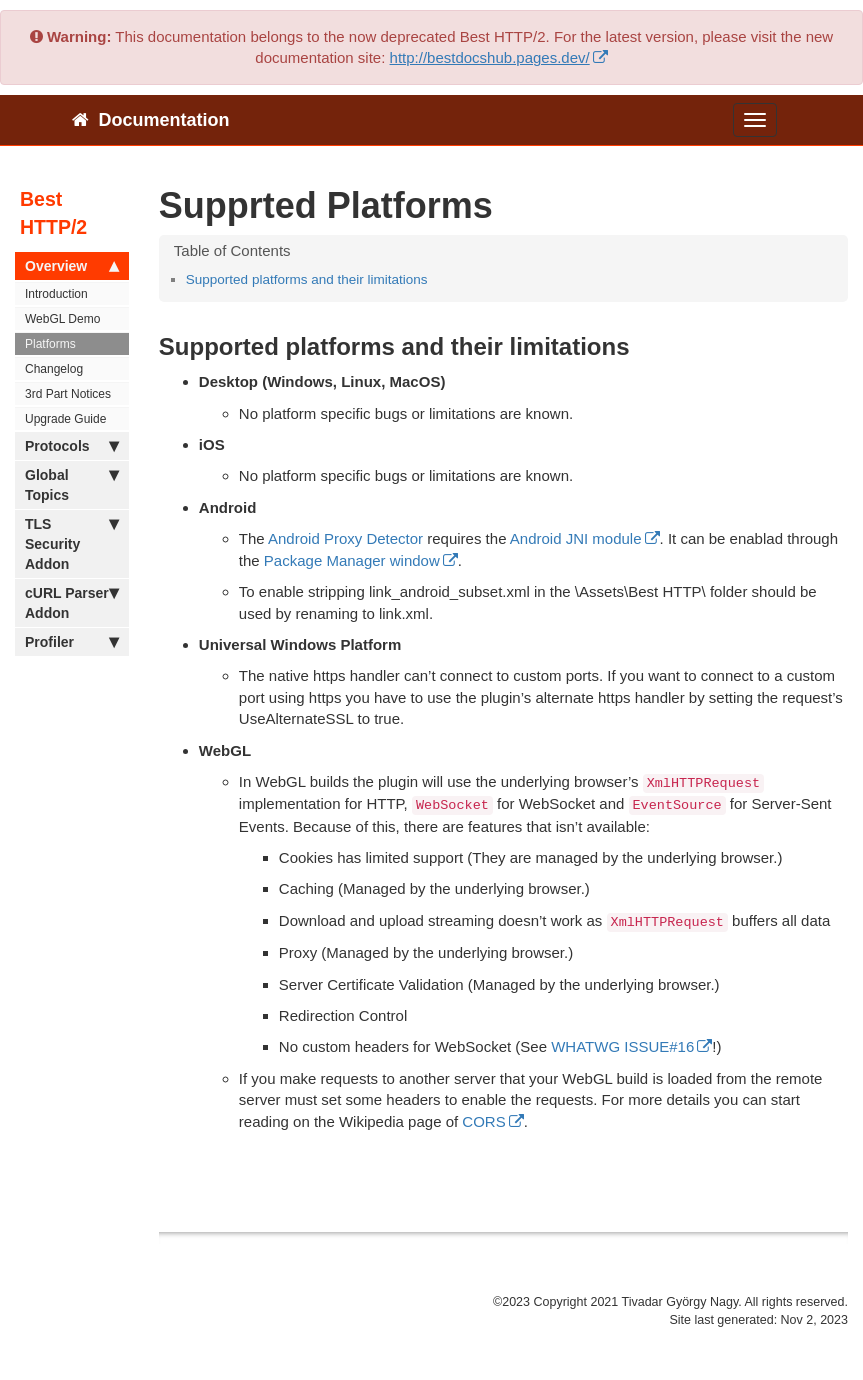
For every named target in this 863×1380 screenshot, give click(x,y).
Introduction (56, 294)
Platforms (50, 344)
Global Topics (72, 484)
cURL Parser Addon (72, 602)
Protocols (72, 446)
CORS (483, 1121)
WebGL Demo (62, 319)
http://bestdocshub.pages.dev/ (490, 57)
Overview (72, 266)
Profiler (72, 642)
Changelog (54, 369)
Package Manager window (352, 560)
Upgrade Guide (65, 419)
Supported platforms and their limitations (307, 279)
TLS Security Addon (72, 543)
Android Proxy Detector (345, 538)
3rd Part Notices (68, 394)
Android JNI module (576, 538)
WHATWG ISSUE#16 (622, 1046)
